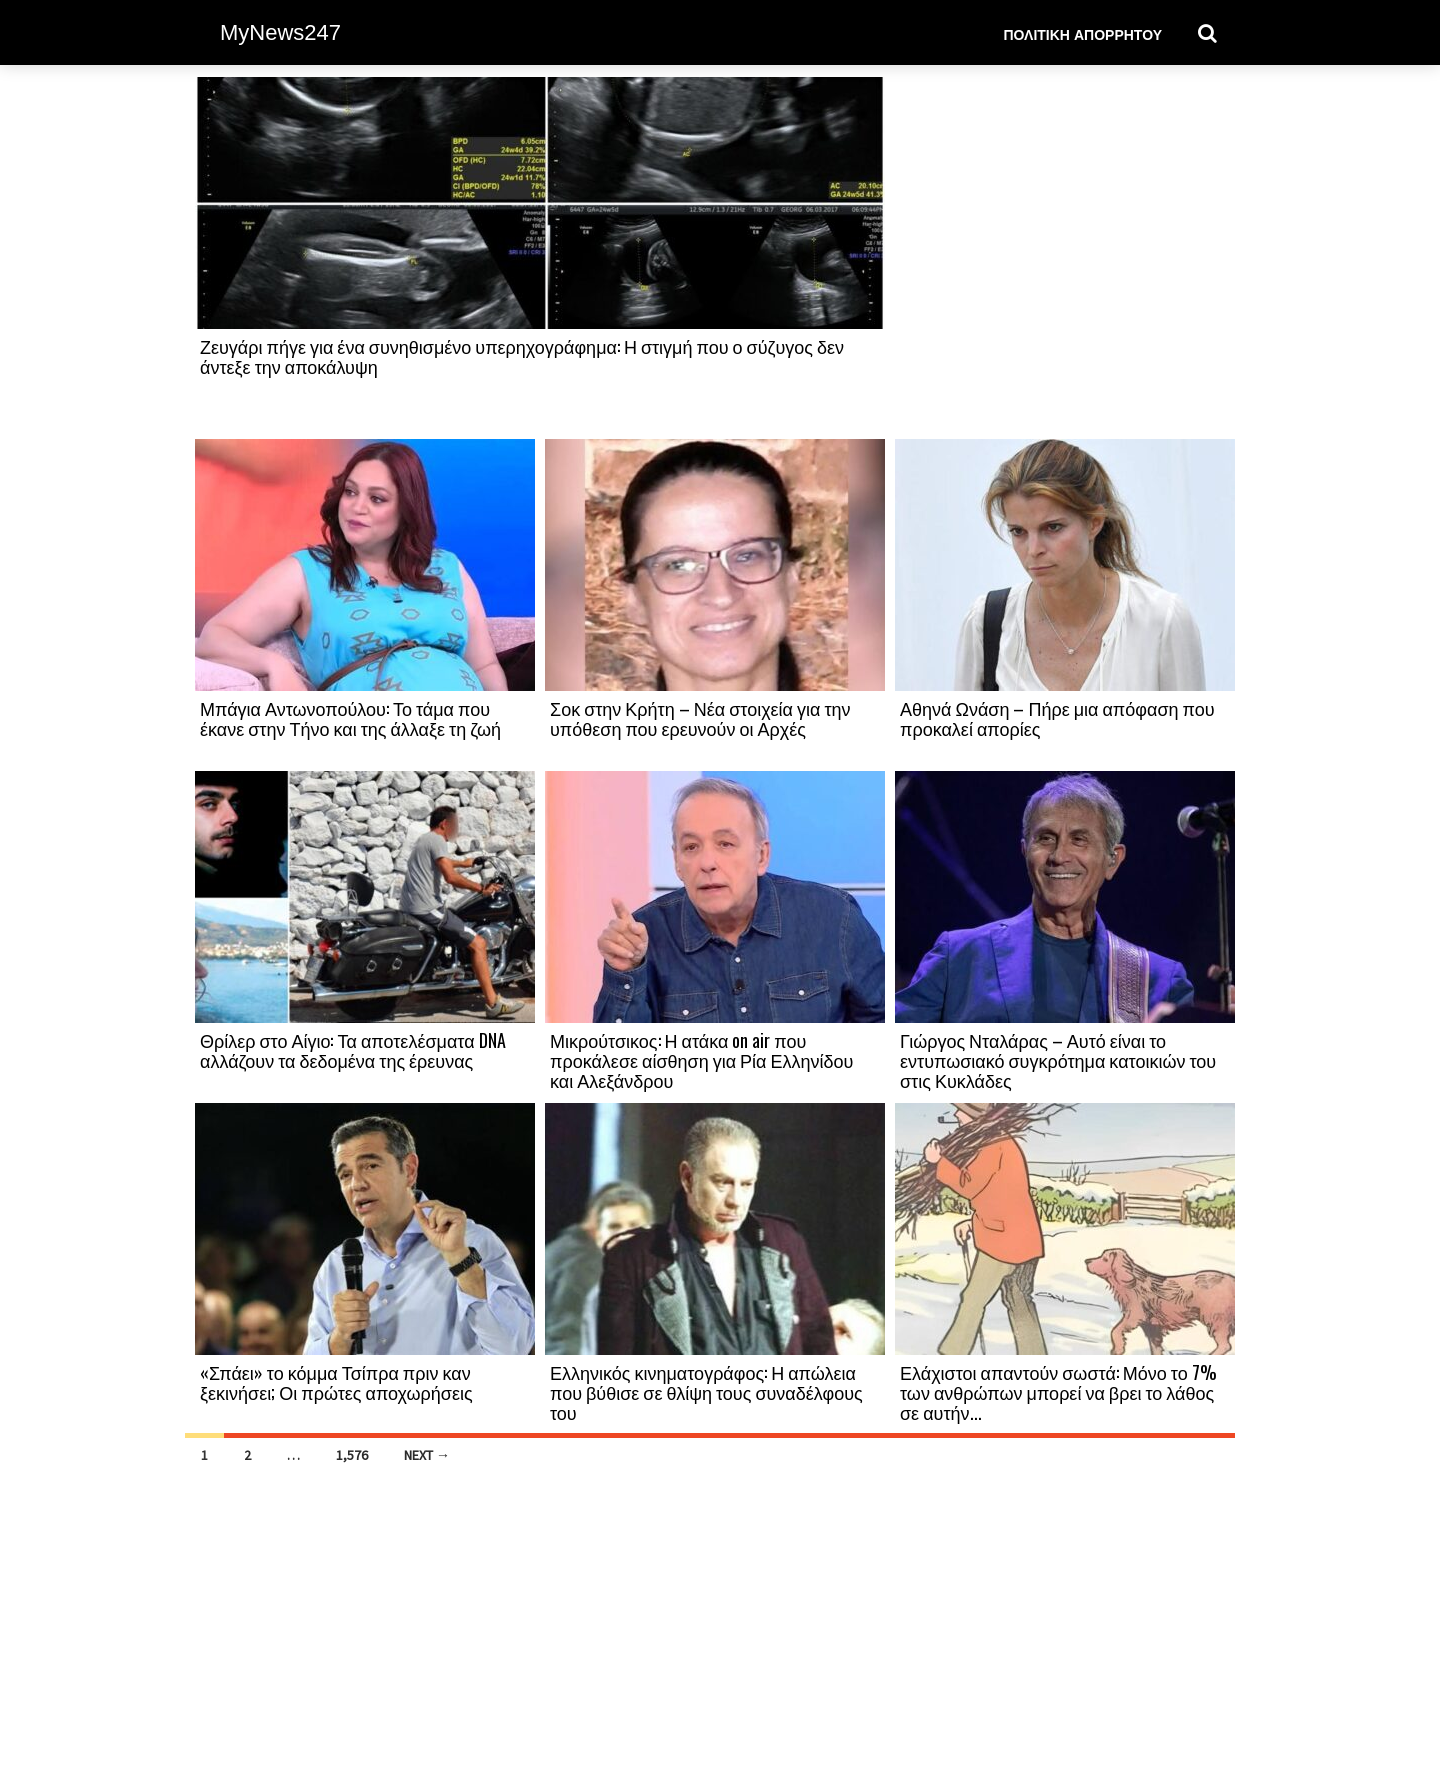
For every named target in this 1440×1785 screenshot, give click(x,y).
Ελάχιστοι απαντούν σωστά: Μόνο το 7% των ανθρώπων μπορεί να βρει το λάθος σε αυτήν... (1058, 1392)
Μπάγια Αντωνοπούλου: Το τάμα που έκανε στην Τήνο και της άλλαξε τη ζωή (350, 718)
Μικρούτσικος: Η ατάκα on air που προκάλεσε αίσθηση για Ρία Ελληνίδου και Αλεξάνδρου (701, 1060)
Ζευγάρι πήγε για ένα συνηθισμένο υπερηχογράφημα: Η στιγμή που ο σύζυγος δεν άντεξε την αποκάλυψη (522, 356)
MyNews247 (280, 32)
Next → (427, 1455)
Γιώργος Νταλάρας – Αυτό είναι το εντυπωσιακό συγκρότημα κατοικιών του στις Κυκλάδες (1058, 1060)
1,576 (352, 1455)
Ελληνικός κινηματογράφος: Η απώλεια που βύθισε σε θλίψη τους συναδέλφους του (706, 1392)
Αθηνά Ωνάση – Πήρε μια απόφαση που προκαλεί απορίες (1057, 718)
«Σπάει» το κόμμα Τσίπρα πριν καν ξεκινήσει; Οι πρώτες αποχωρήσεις (336, 1382)
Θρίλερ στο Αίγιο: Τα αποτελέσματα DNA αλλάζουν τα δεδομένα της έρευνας (353, 1050)
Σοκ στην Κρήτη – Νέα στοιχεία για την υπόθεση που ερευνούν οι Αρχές (700, 718)
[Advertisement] (1065, 257)
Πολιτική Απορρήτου (1082, 33)
